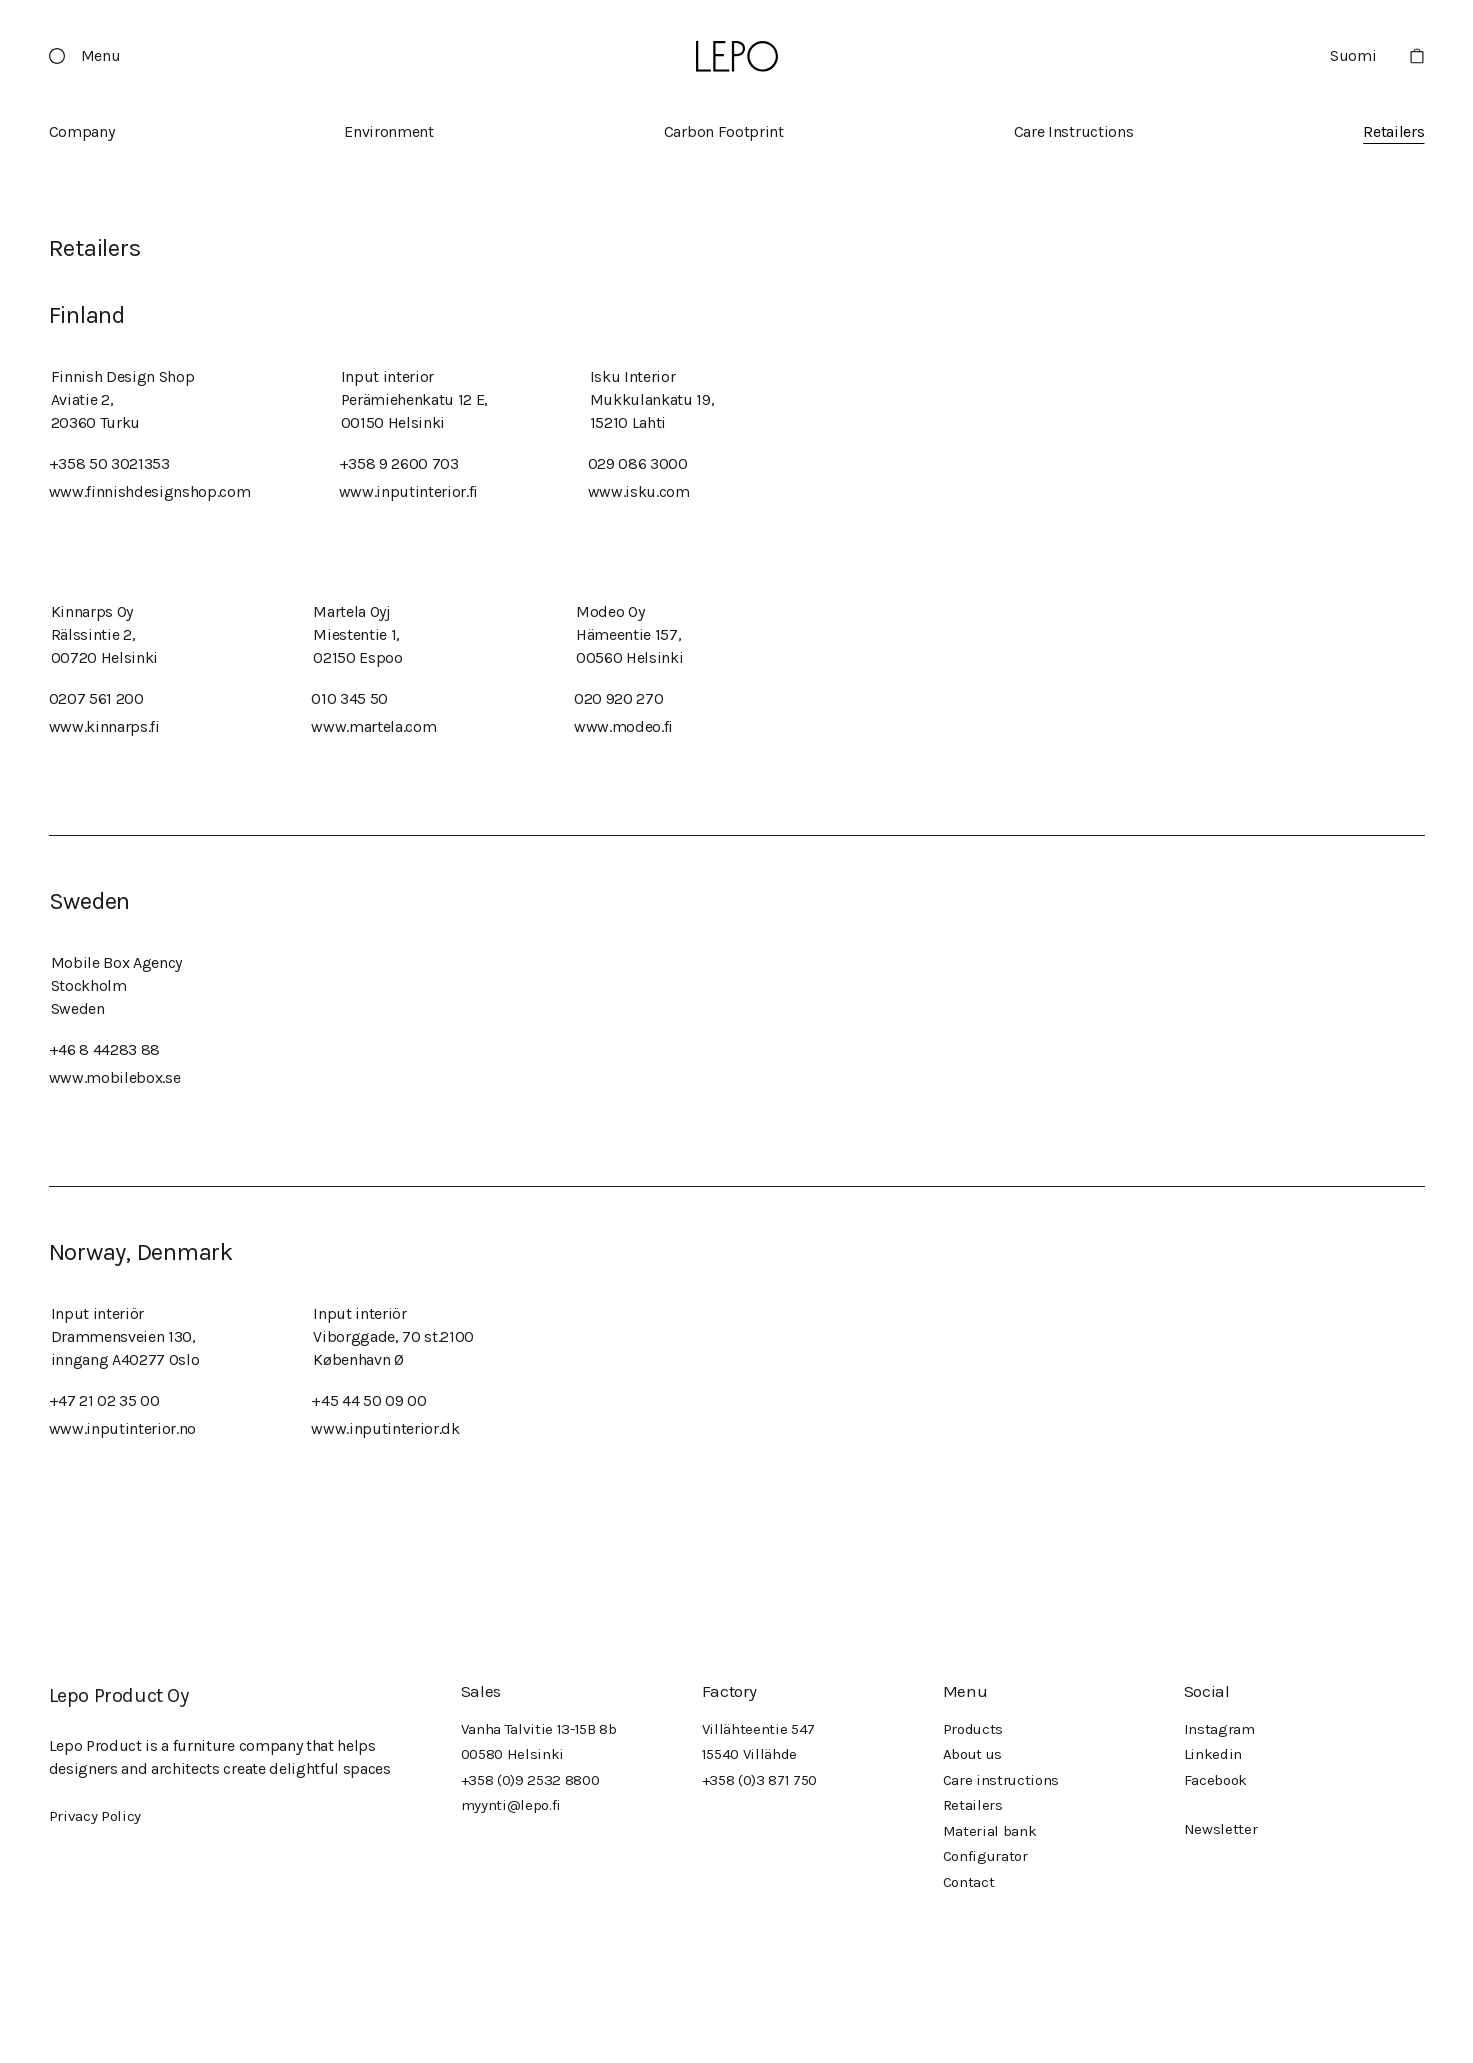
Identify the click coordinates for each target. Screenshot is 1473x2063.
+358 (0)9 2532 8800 (530, 1780)
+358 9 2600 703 (399, 463)
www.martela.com (373, 726)
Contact (969, 1882)
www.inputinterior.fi (409, 491)
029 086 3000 (638, 463)
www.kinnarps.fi (104, 726)
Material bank (990, 1831)
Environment (388, 131)
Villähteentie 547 (759, 1729)
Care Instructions (1074, 131)
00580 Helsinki (513, 1754)
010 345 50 (349, 698)
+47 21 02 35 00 (104, 1400)
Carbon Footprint (724, 131)
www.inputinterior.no (123, 1428)
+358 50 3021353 (109, 463)
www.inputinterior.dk (385, 1428)
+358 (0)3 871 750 (760, 1780)
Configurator (985, 1856)
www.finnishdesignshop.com (150, 491)
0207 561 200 (96, 698)
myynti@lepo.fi (511, 1805)
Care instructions (1001, 1780)
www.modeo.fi (623, 726)
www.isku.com (639, 491)
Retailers (1393, 131)
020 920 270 (618, 698)
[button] (93, 56)
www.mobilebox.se (115, 1077)
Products (973, 1729)
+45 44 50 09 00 (368, 1400)
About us (972, 1754)
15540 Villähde (750, 1754)
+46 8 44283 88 (105, 1049)
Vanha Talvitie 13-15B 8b (539, 1729)
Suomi (1353, 55)
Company (82, 131)
